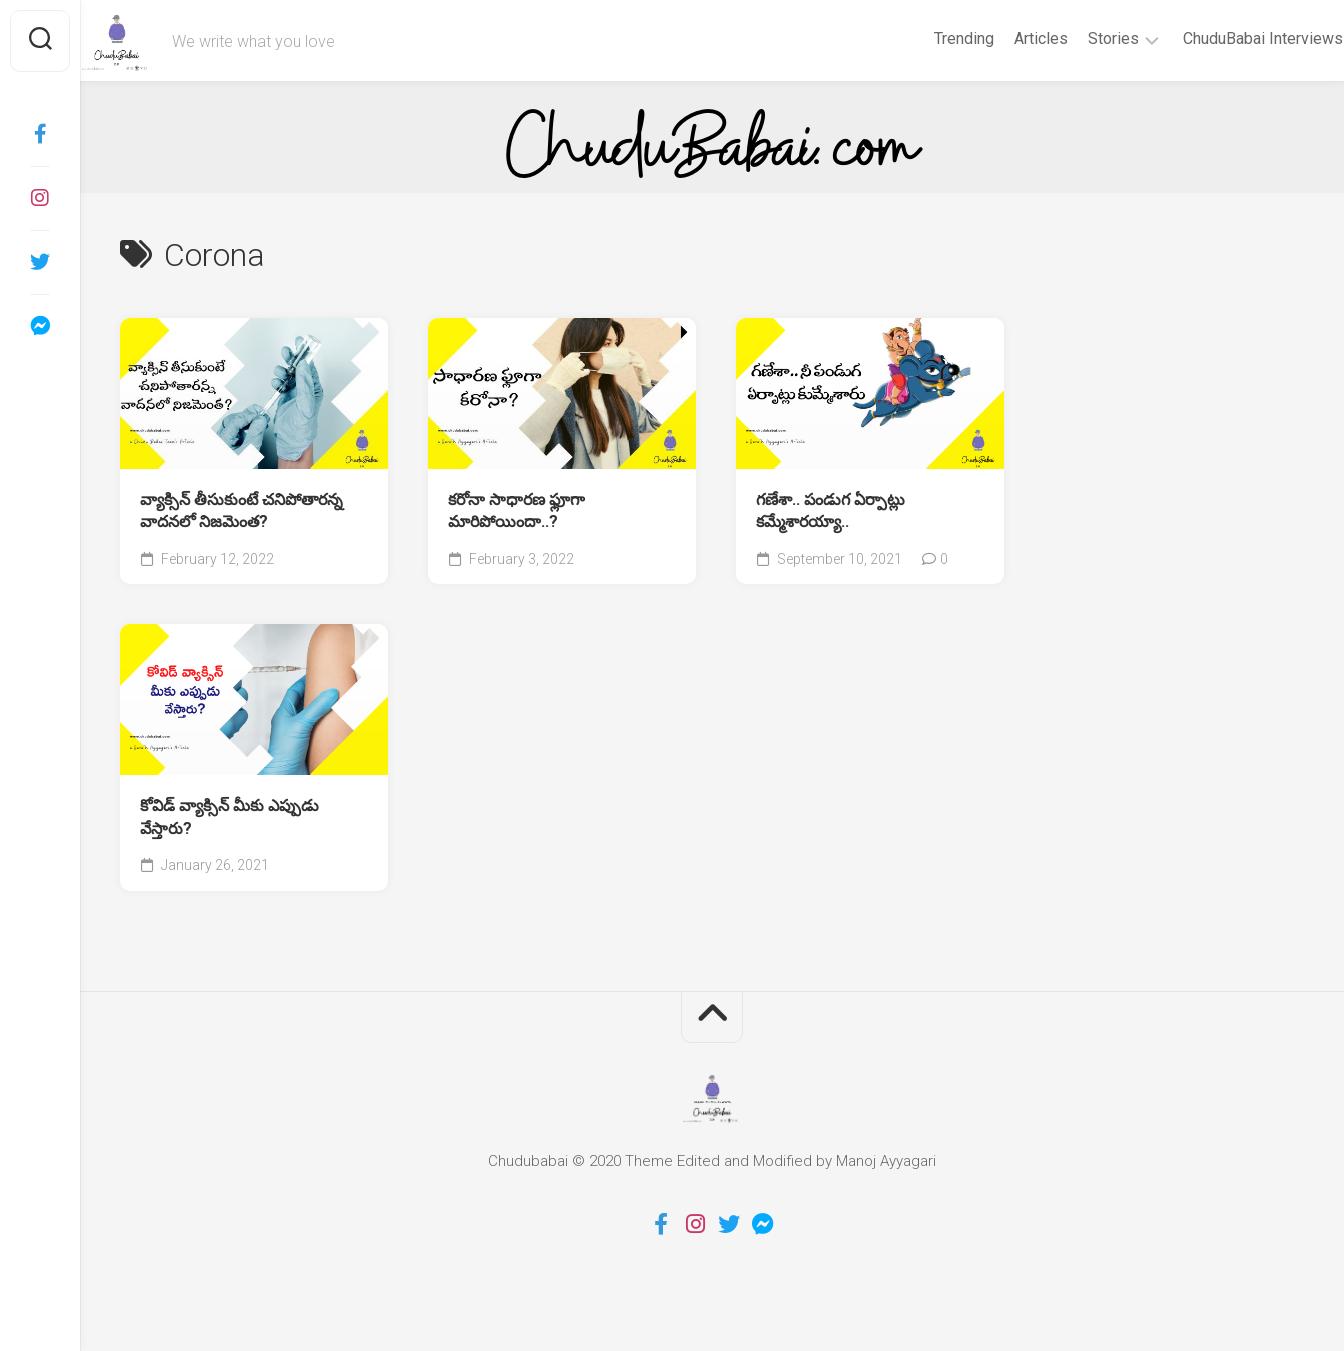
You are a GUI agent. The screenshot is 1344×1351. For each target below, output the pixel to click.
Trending (925, 38)
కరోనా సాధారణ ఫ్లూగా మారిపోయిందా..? (516, 511)
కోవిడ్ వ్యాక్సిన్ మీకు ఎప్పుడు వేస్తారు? (229, 817)
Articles (1002, 38)
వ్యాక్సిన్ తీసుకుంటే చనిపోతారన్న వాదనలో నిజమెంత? (241, 511)
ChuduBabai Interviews (1224, 38)
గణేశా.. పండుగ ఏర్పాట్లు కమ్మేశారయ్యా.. (830, 511)
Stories (1074, 38)
